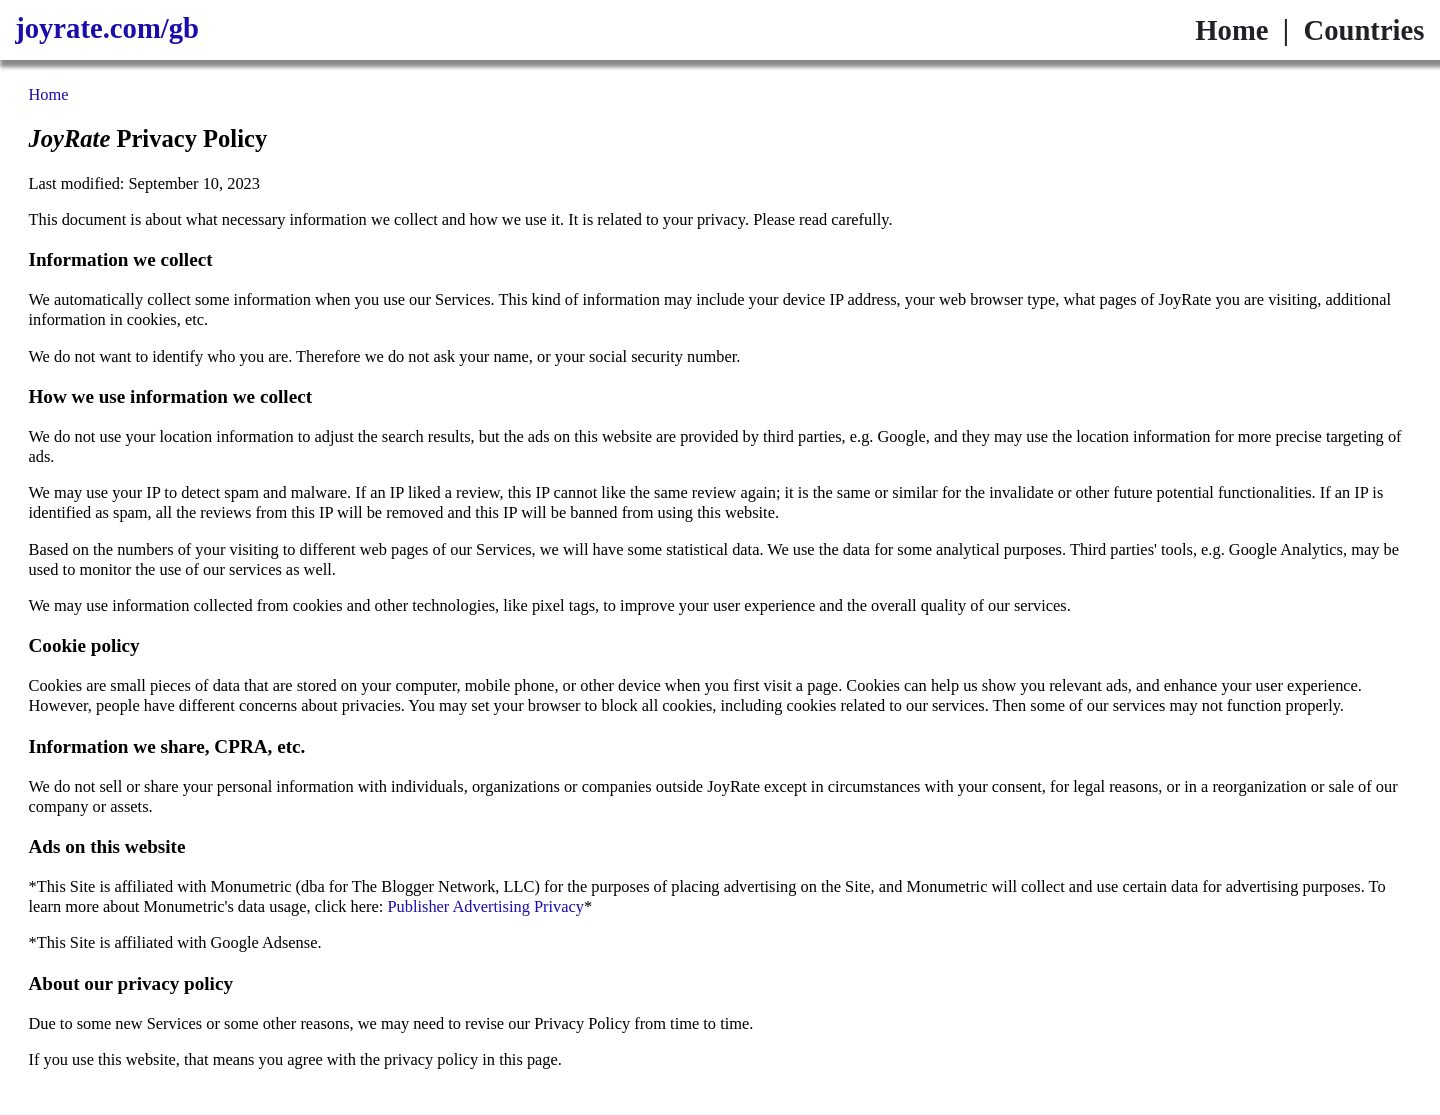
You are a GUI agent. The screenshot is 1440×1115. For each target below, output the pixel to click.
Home (1231, 30)
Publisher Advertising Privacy (485, 906)
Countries (1363, 30)
